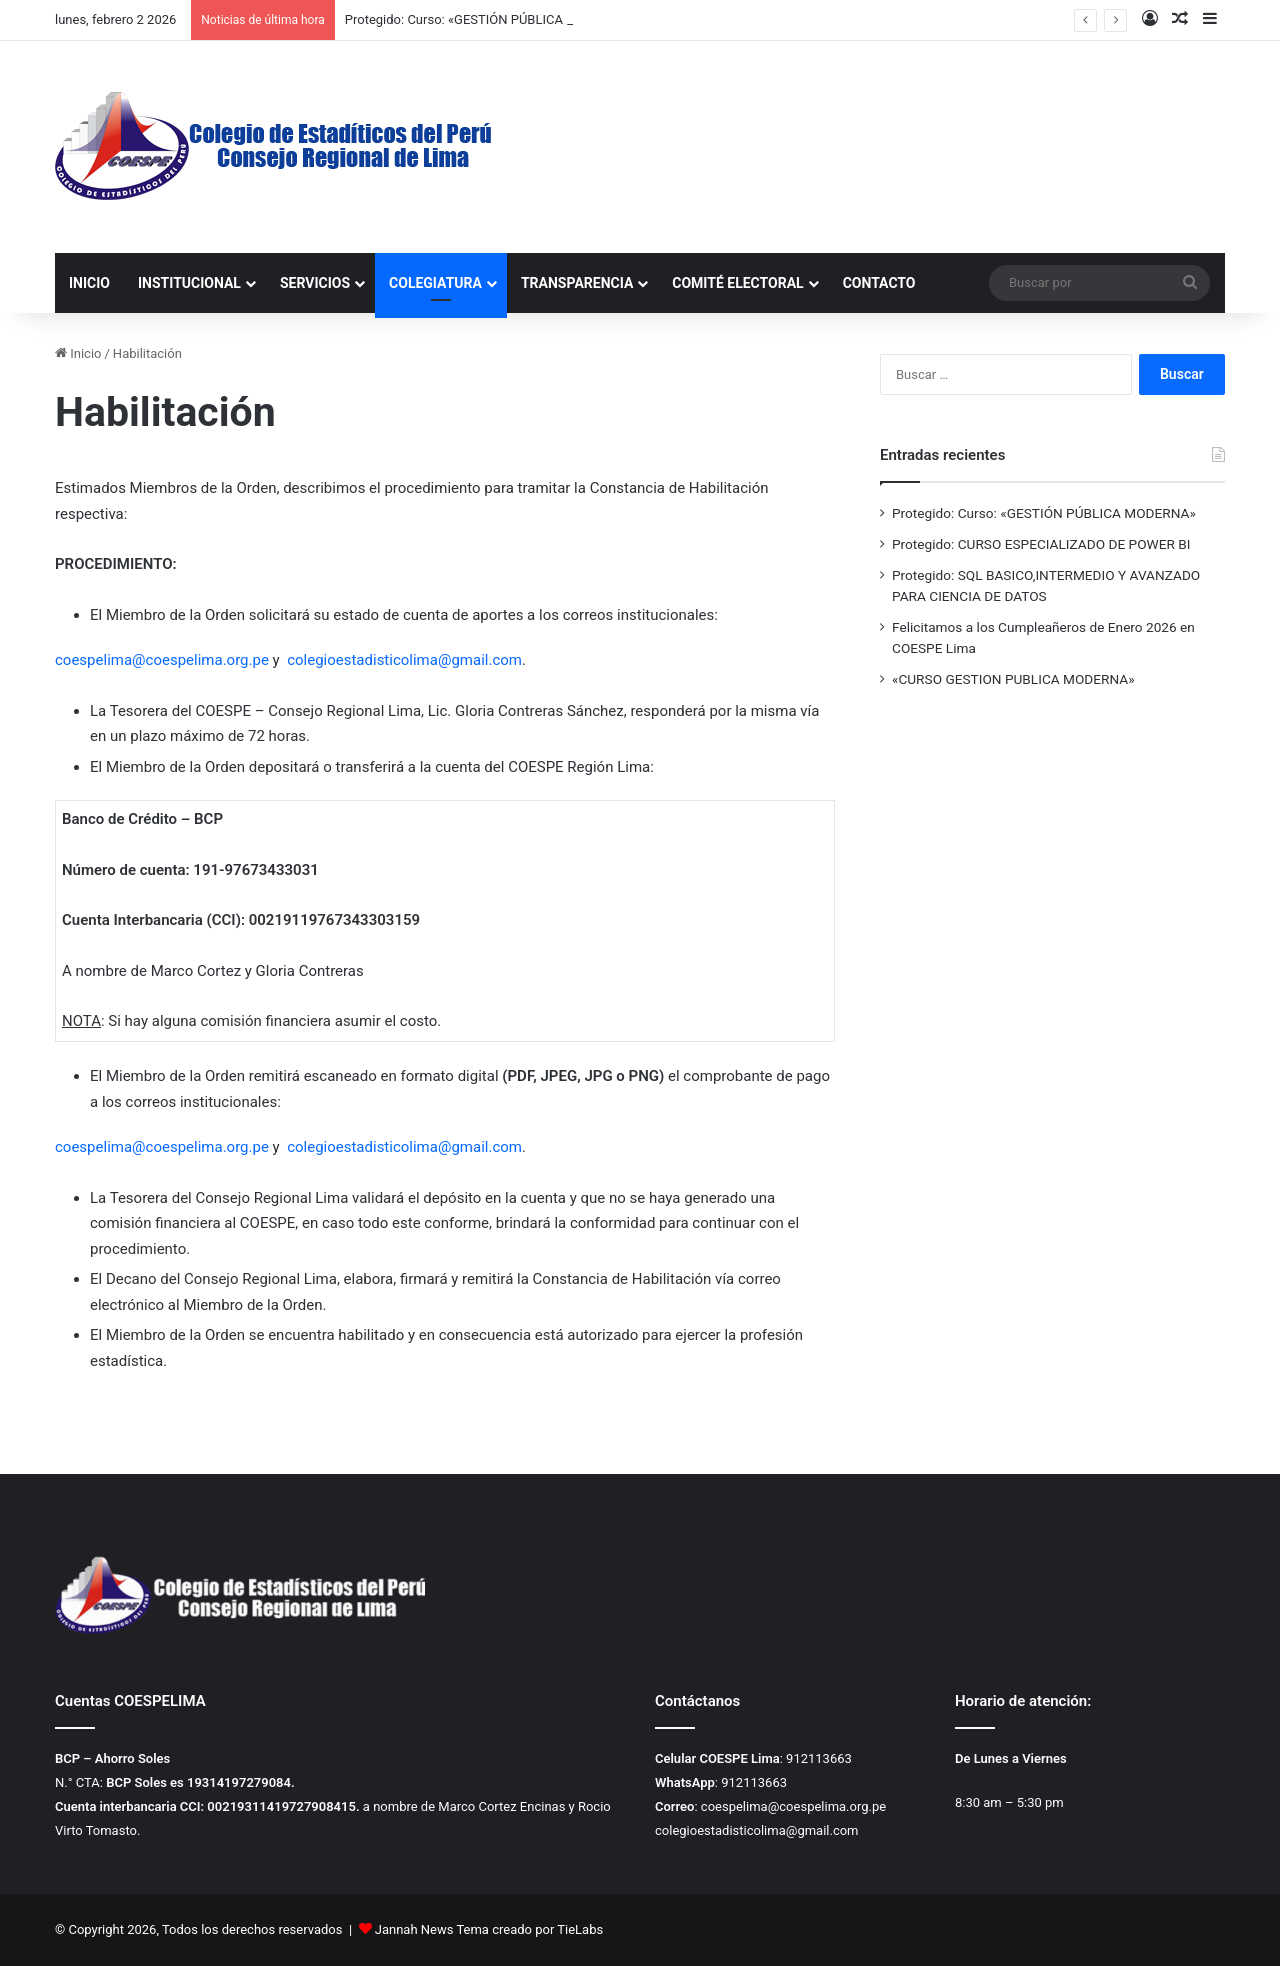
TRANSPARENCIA (577, 283)
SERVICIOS (315, 283)
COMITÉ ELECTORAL (737, 283)
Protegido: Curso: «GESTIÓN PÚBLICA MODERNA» (490, 19)
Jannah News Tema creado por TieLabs (489, 1929)
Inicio (78, 353)
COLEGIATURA (435, 283)
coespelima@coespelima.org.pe (162, 660)
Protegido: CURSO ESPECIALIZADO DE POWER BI (1041, 544)
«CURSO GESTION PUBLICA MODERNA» (1013, 679)
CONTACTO (879, 283)
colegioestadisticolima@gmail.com (404, 660)
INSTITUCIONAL (189, 283)
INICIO (89, 283)
